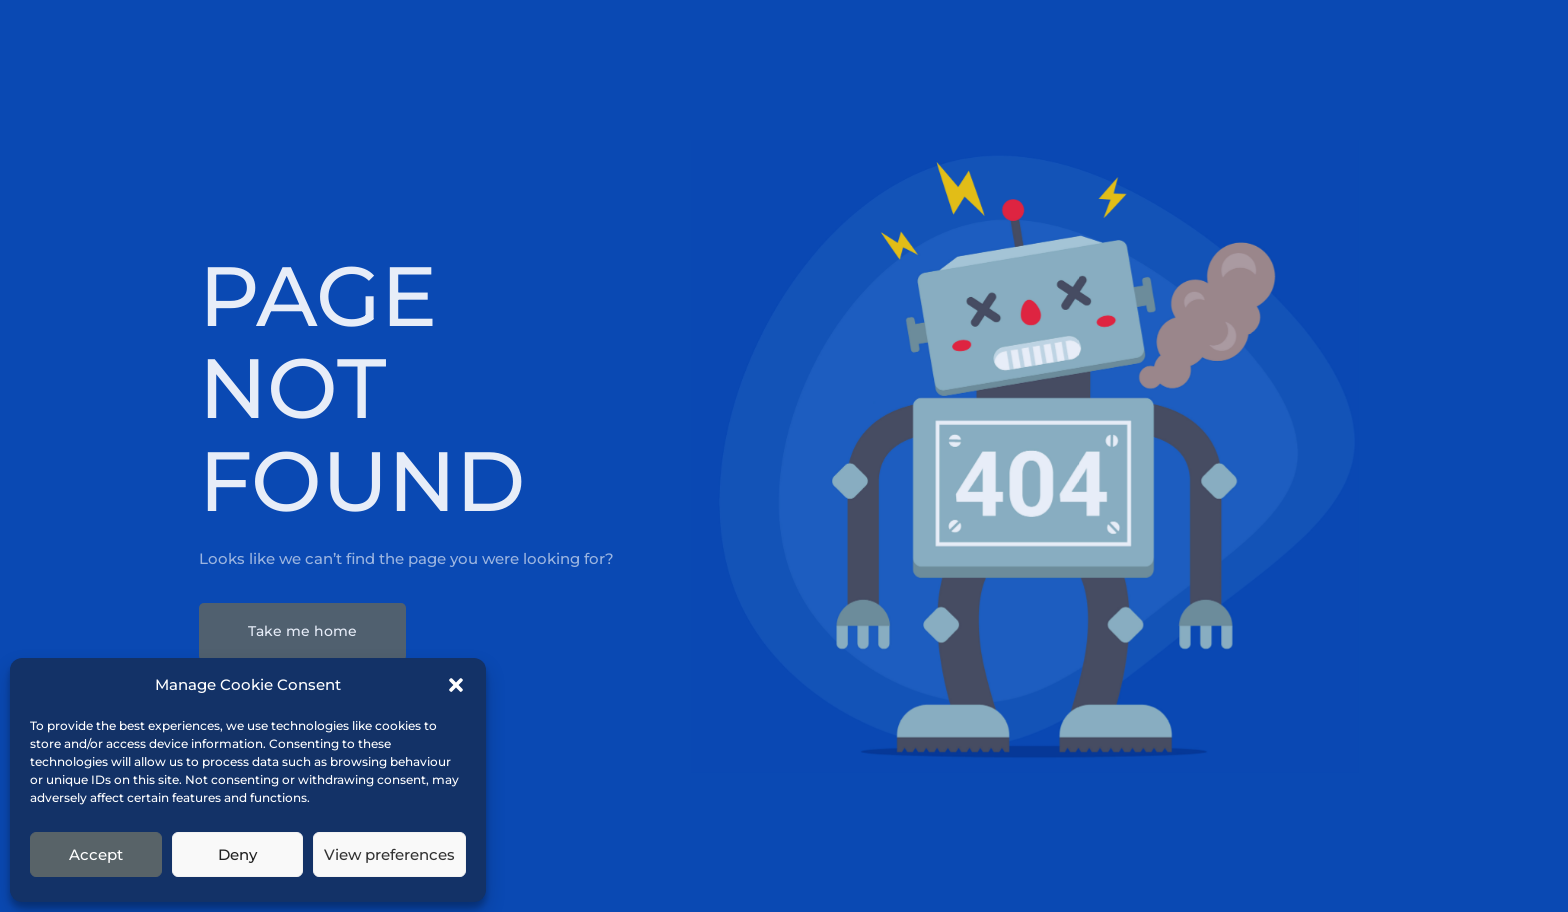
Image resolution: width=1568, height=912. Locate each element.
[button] (456, 685)
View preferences (389, 854)
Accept (96, 854)
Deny (237, 854)
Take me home (302, 631)
